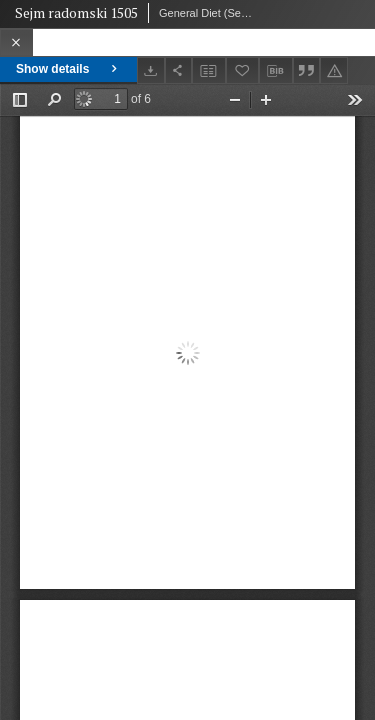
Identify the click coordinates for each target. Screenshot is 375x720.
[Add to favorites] (243, 70)
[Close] (16, 42)
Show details (68, 69)
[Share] (179, 70)
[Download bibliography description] (276, 71)
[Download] (151, 70)
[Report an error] (334, 70)
